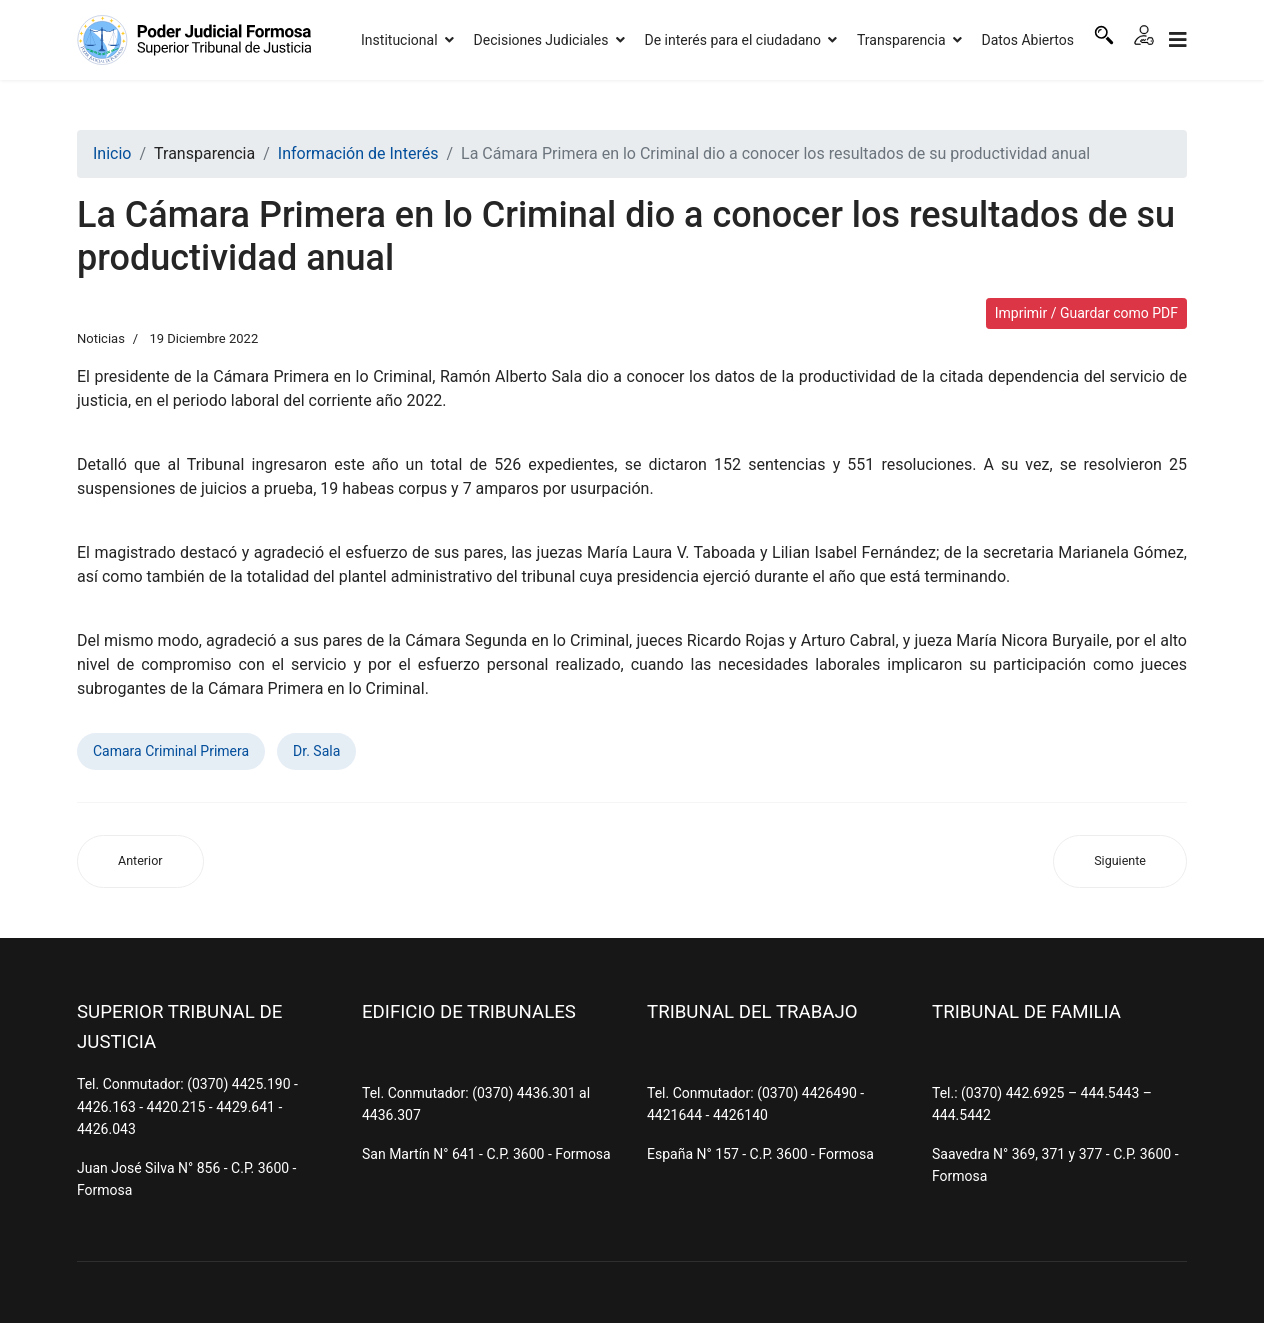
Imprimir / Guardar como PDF (1086, 313)
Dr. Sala (316, 751)
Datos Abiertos (1028, 40)
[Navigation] (1178, 40)
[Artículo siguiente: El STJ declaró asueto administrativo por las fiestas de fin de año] (1120, 861)
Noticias (101, 338)
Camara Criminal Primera (171, 751)
